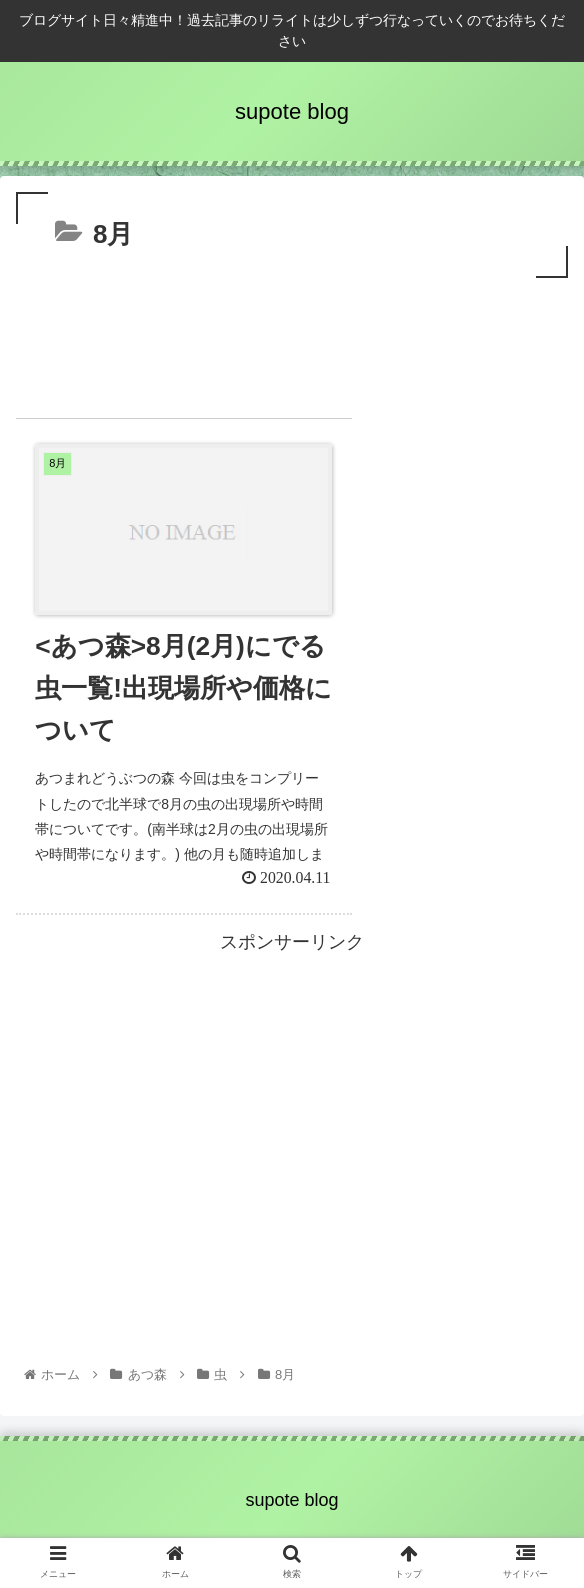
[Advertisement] (292, 343)
